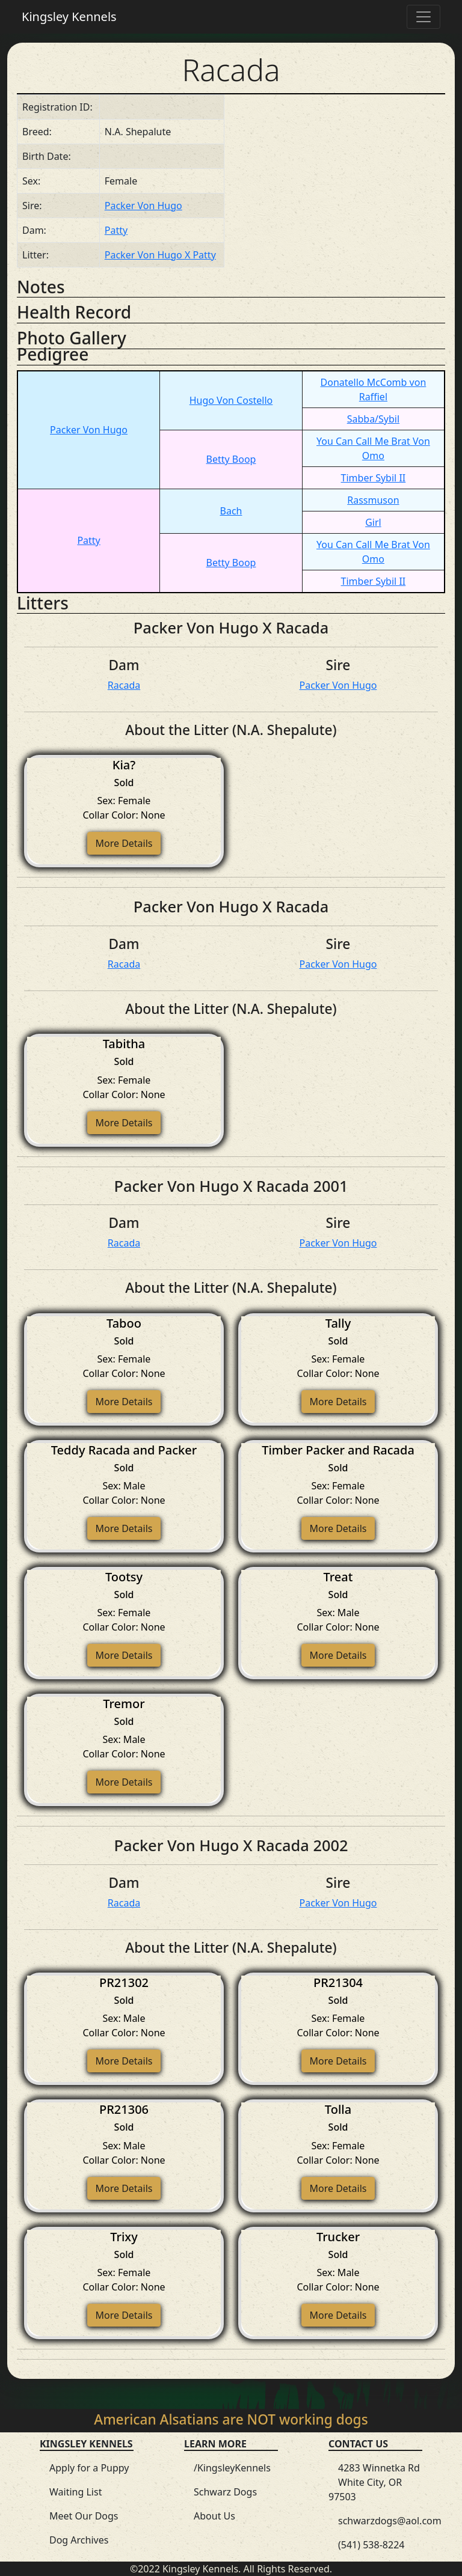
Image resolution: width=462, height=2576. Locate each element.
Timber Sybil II (373, 477)
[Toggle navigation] (423, 17)
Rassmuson (373, 500)
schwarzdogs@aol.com (390, 2520)
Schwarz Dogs (225, 2491)
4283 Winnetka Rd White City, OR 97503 (374, 2482)
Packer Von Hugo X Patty (160, 254)
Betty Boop (231, 459)
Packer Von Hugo (143, 205)
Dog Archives (78, 2540)
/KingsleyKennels (232, 2467)
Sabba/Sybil (373, 419)
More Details (123, 843)
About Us (214, 2516)
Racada (124, 685)
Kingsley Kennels (69, 16)
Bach (231, 510)
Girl (373, 522)
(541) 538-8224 (371, 2544)
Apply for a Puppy (89, 2467)
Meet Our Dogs (84, 2516)
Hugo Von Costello (231, 400)
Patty (116, 230)
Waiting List (75, 2491)
